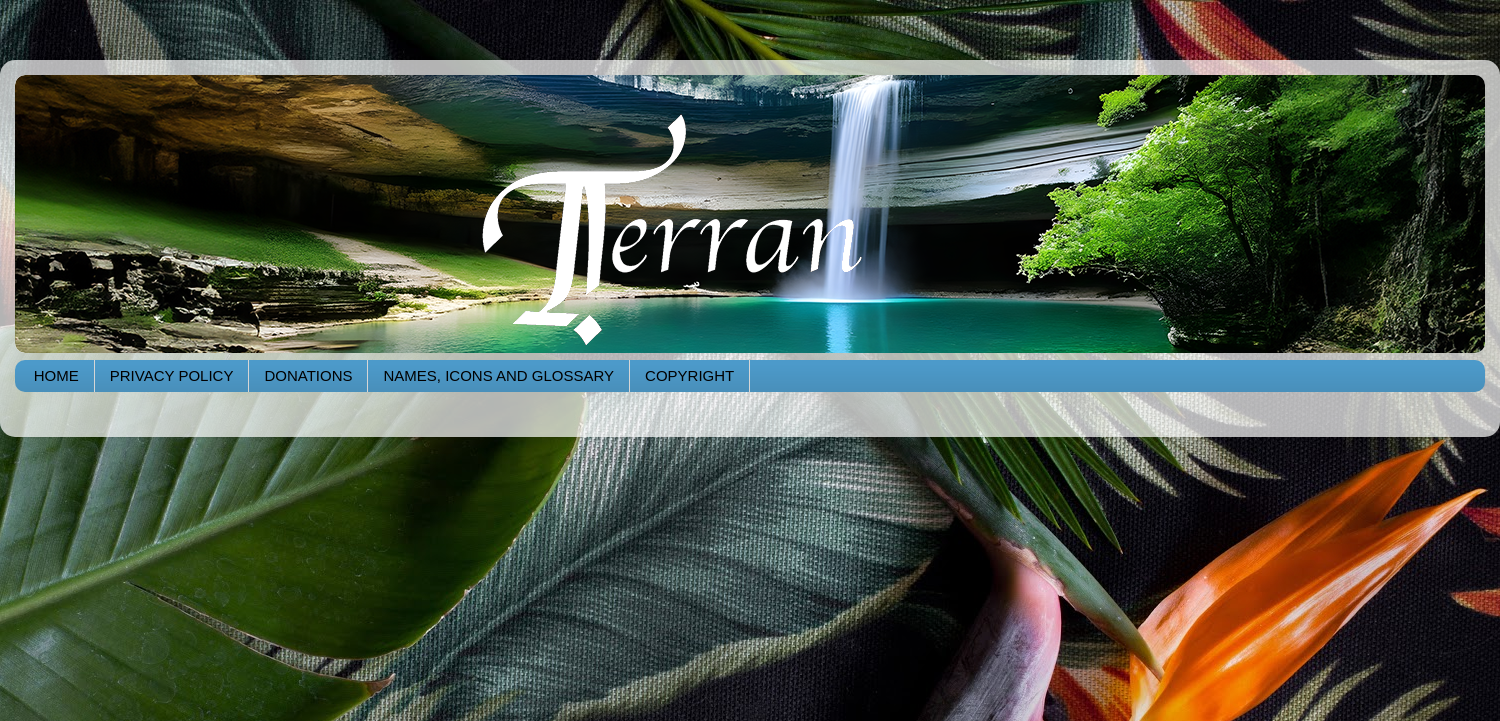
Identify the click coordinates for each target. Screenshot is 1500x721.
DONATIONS (308, 375)
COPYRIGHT (689, 375)
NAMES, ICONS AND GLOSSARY (498, 375)
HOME (56, 375)
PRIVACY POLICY (172, 375)
